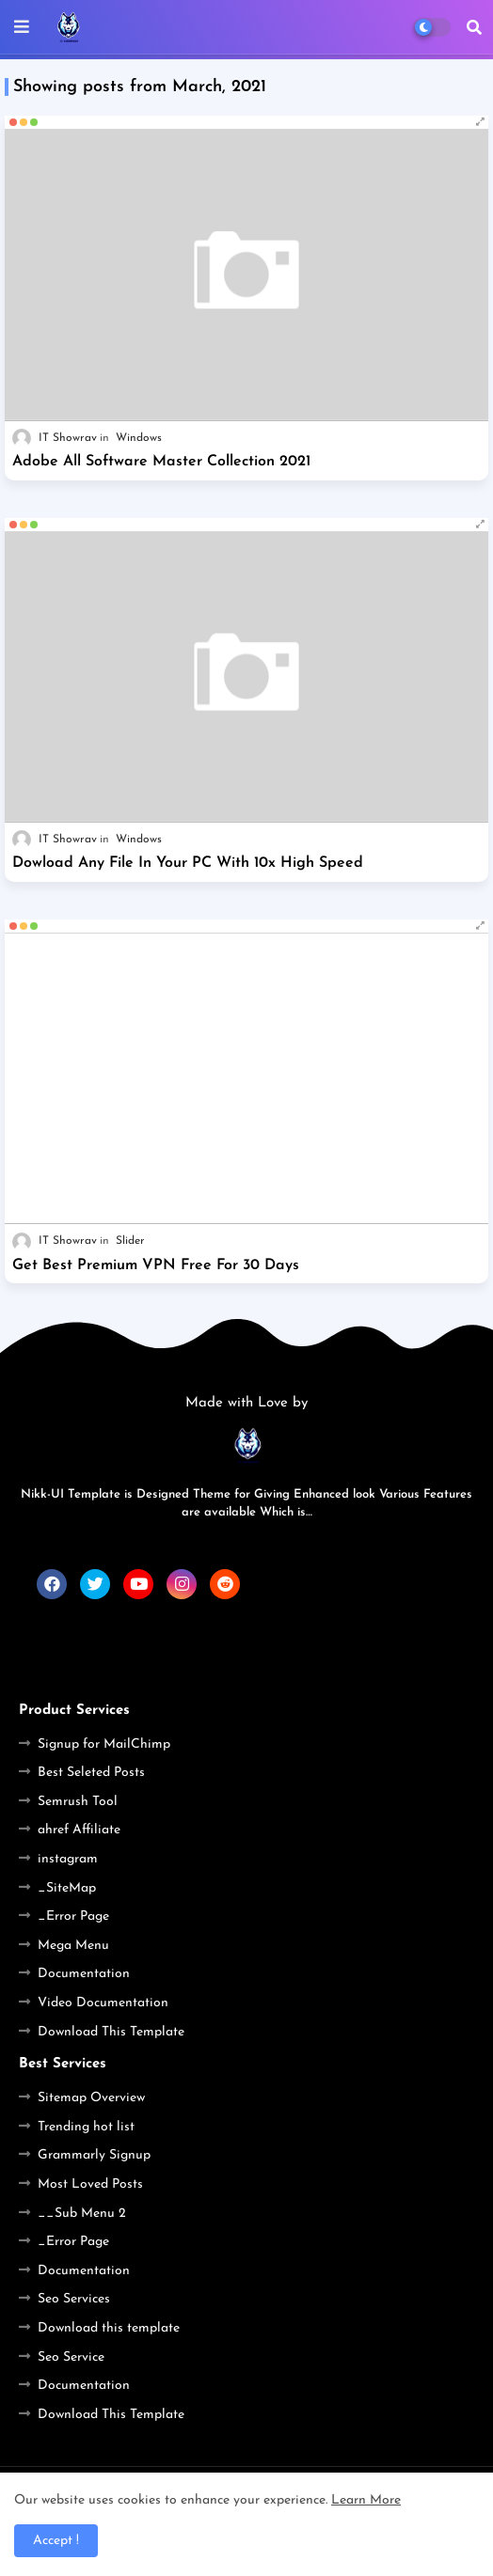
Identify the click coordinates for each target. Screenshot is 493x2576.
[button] (474, 27)
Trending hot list (86, 2127)
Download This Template (111, 2032)
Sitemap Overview (91, 2098)
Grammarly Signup (94, 2155)
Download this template (109, 2328)
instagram (68, 1859)
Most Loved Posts (90, 2184)
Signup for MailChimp (104, 1744)
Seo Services (74, 2299)
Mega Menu (73, 1946)
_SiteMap (67, 1888)
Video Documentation (103, 2003)
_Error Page (73, 1916)
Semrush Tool (78, 1802)
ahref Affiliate (79, 1830)
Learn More (366, 2500)
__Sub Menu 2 (82, 2214)
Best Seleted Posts (91, 1773)
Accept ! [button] (56, 2541)
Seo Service (71, 2357)
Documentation (84, 1974)
